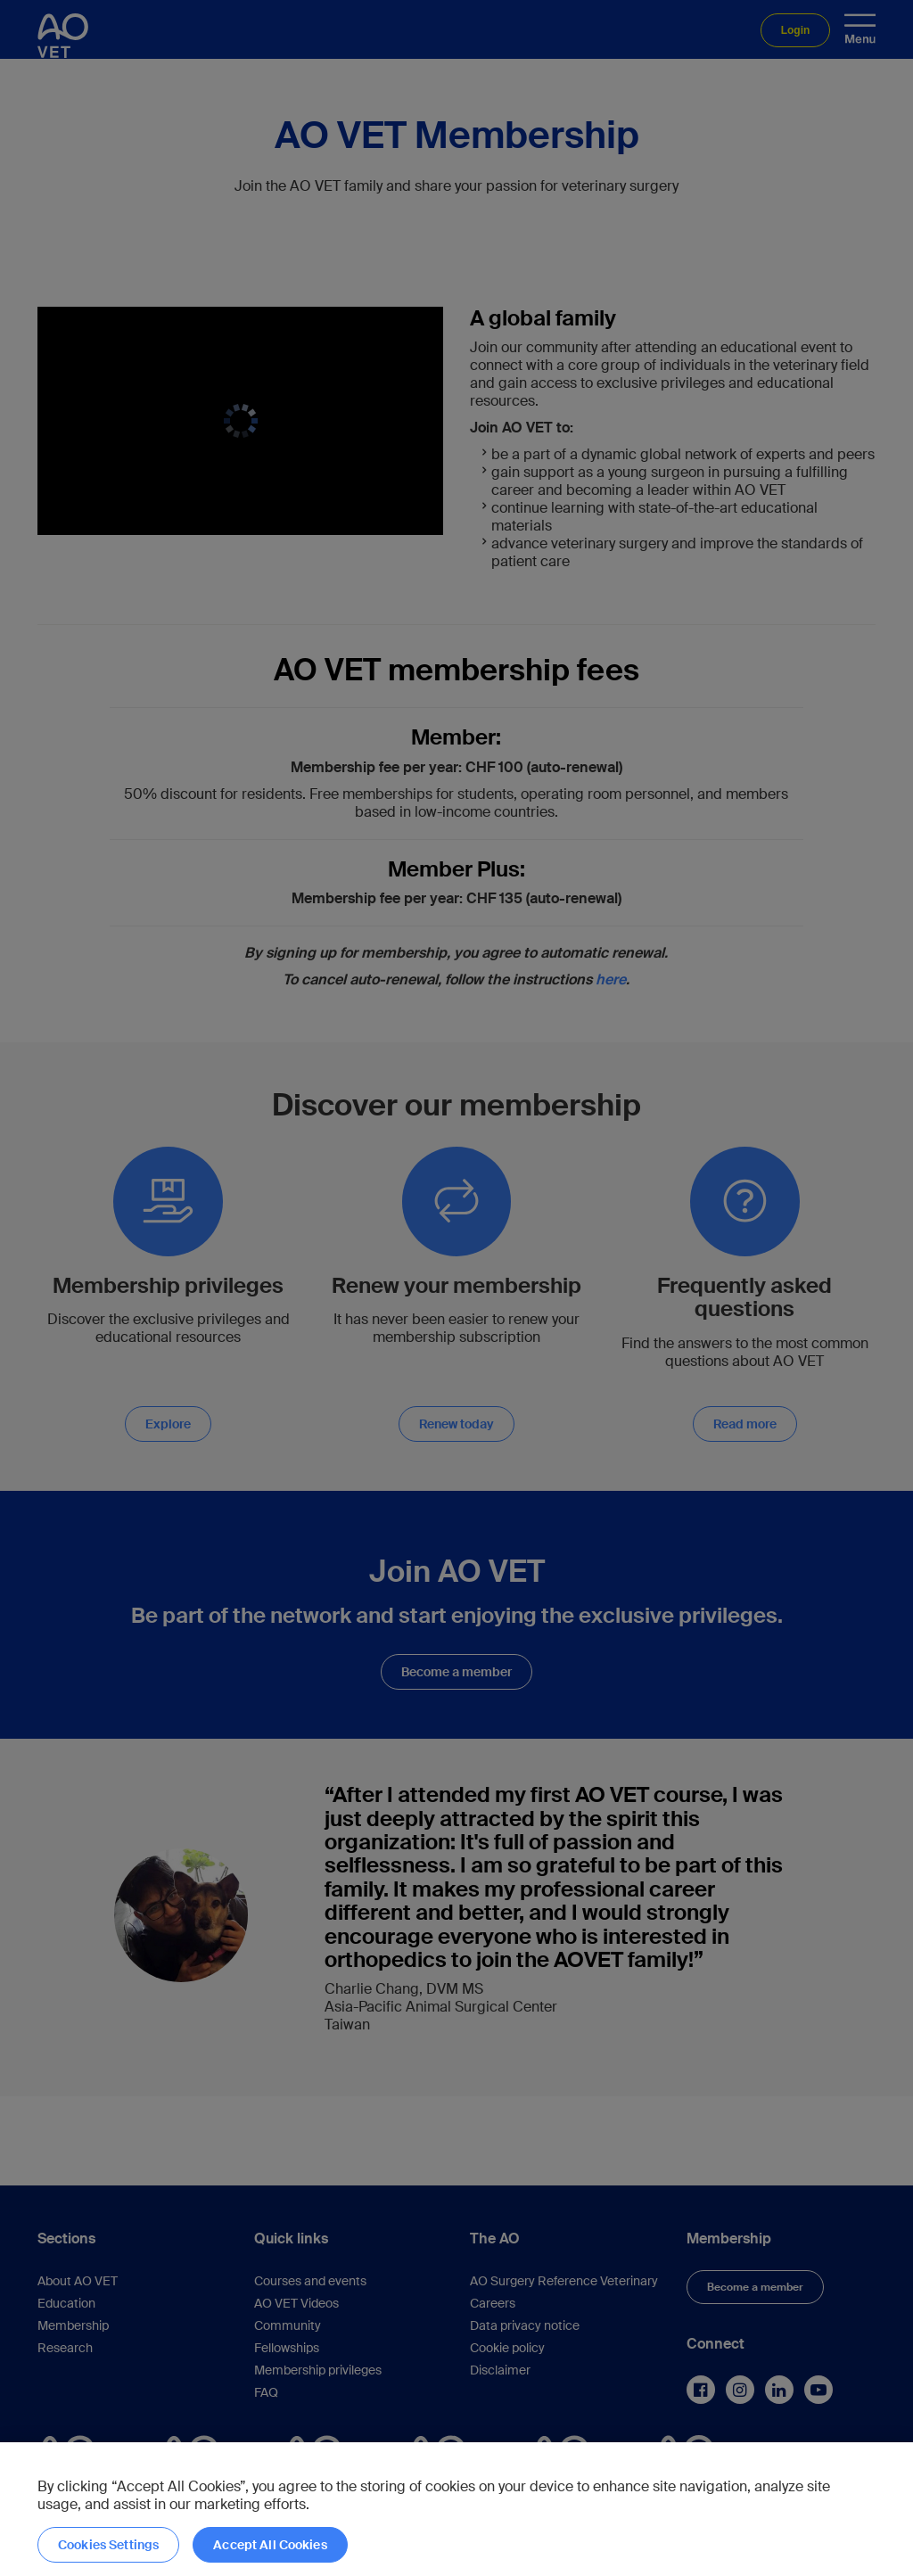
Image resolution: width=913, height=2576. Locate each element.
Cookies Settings (108, 2545)
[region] (456, 2509)
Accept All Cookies (270, 2545)
